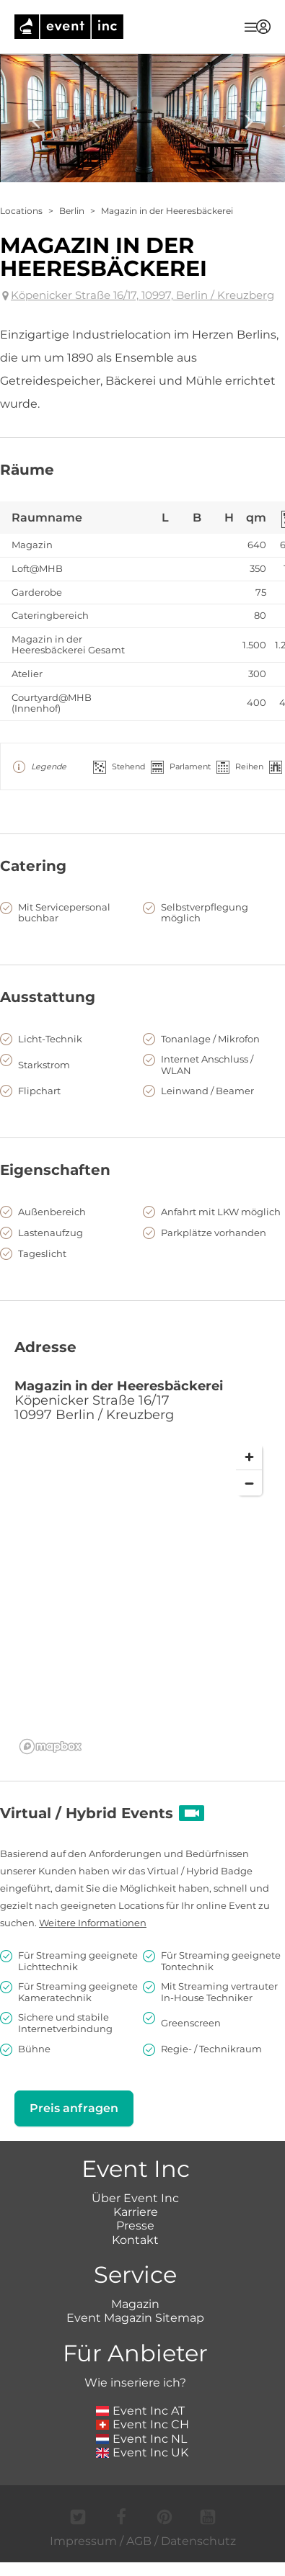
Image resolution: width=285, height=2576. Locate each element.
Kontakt (135, 2240)
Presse (135, 2225)
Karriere (135, 2212)
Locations (21, 210)
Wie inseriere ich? (135, 2382)
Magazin (135, 2304)
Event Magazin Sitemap (135, 2318)
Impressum (83, 2541)
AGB (139, 2541)
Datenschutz (198, 2541)
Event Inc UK (142, 2452)
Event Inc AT (140, 2411)
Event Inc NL (142, 2439)
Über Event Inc (135, 2198)
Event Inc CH (143, 2424)
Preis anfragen (74, 2108)
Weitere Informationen (92, 1922)
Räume (27, 469)
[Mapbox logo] (50, 1746)
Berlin (71, 210)
